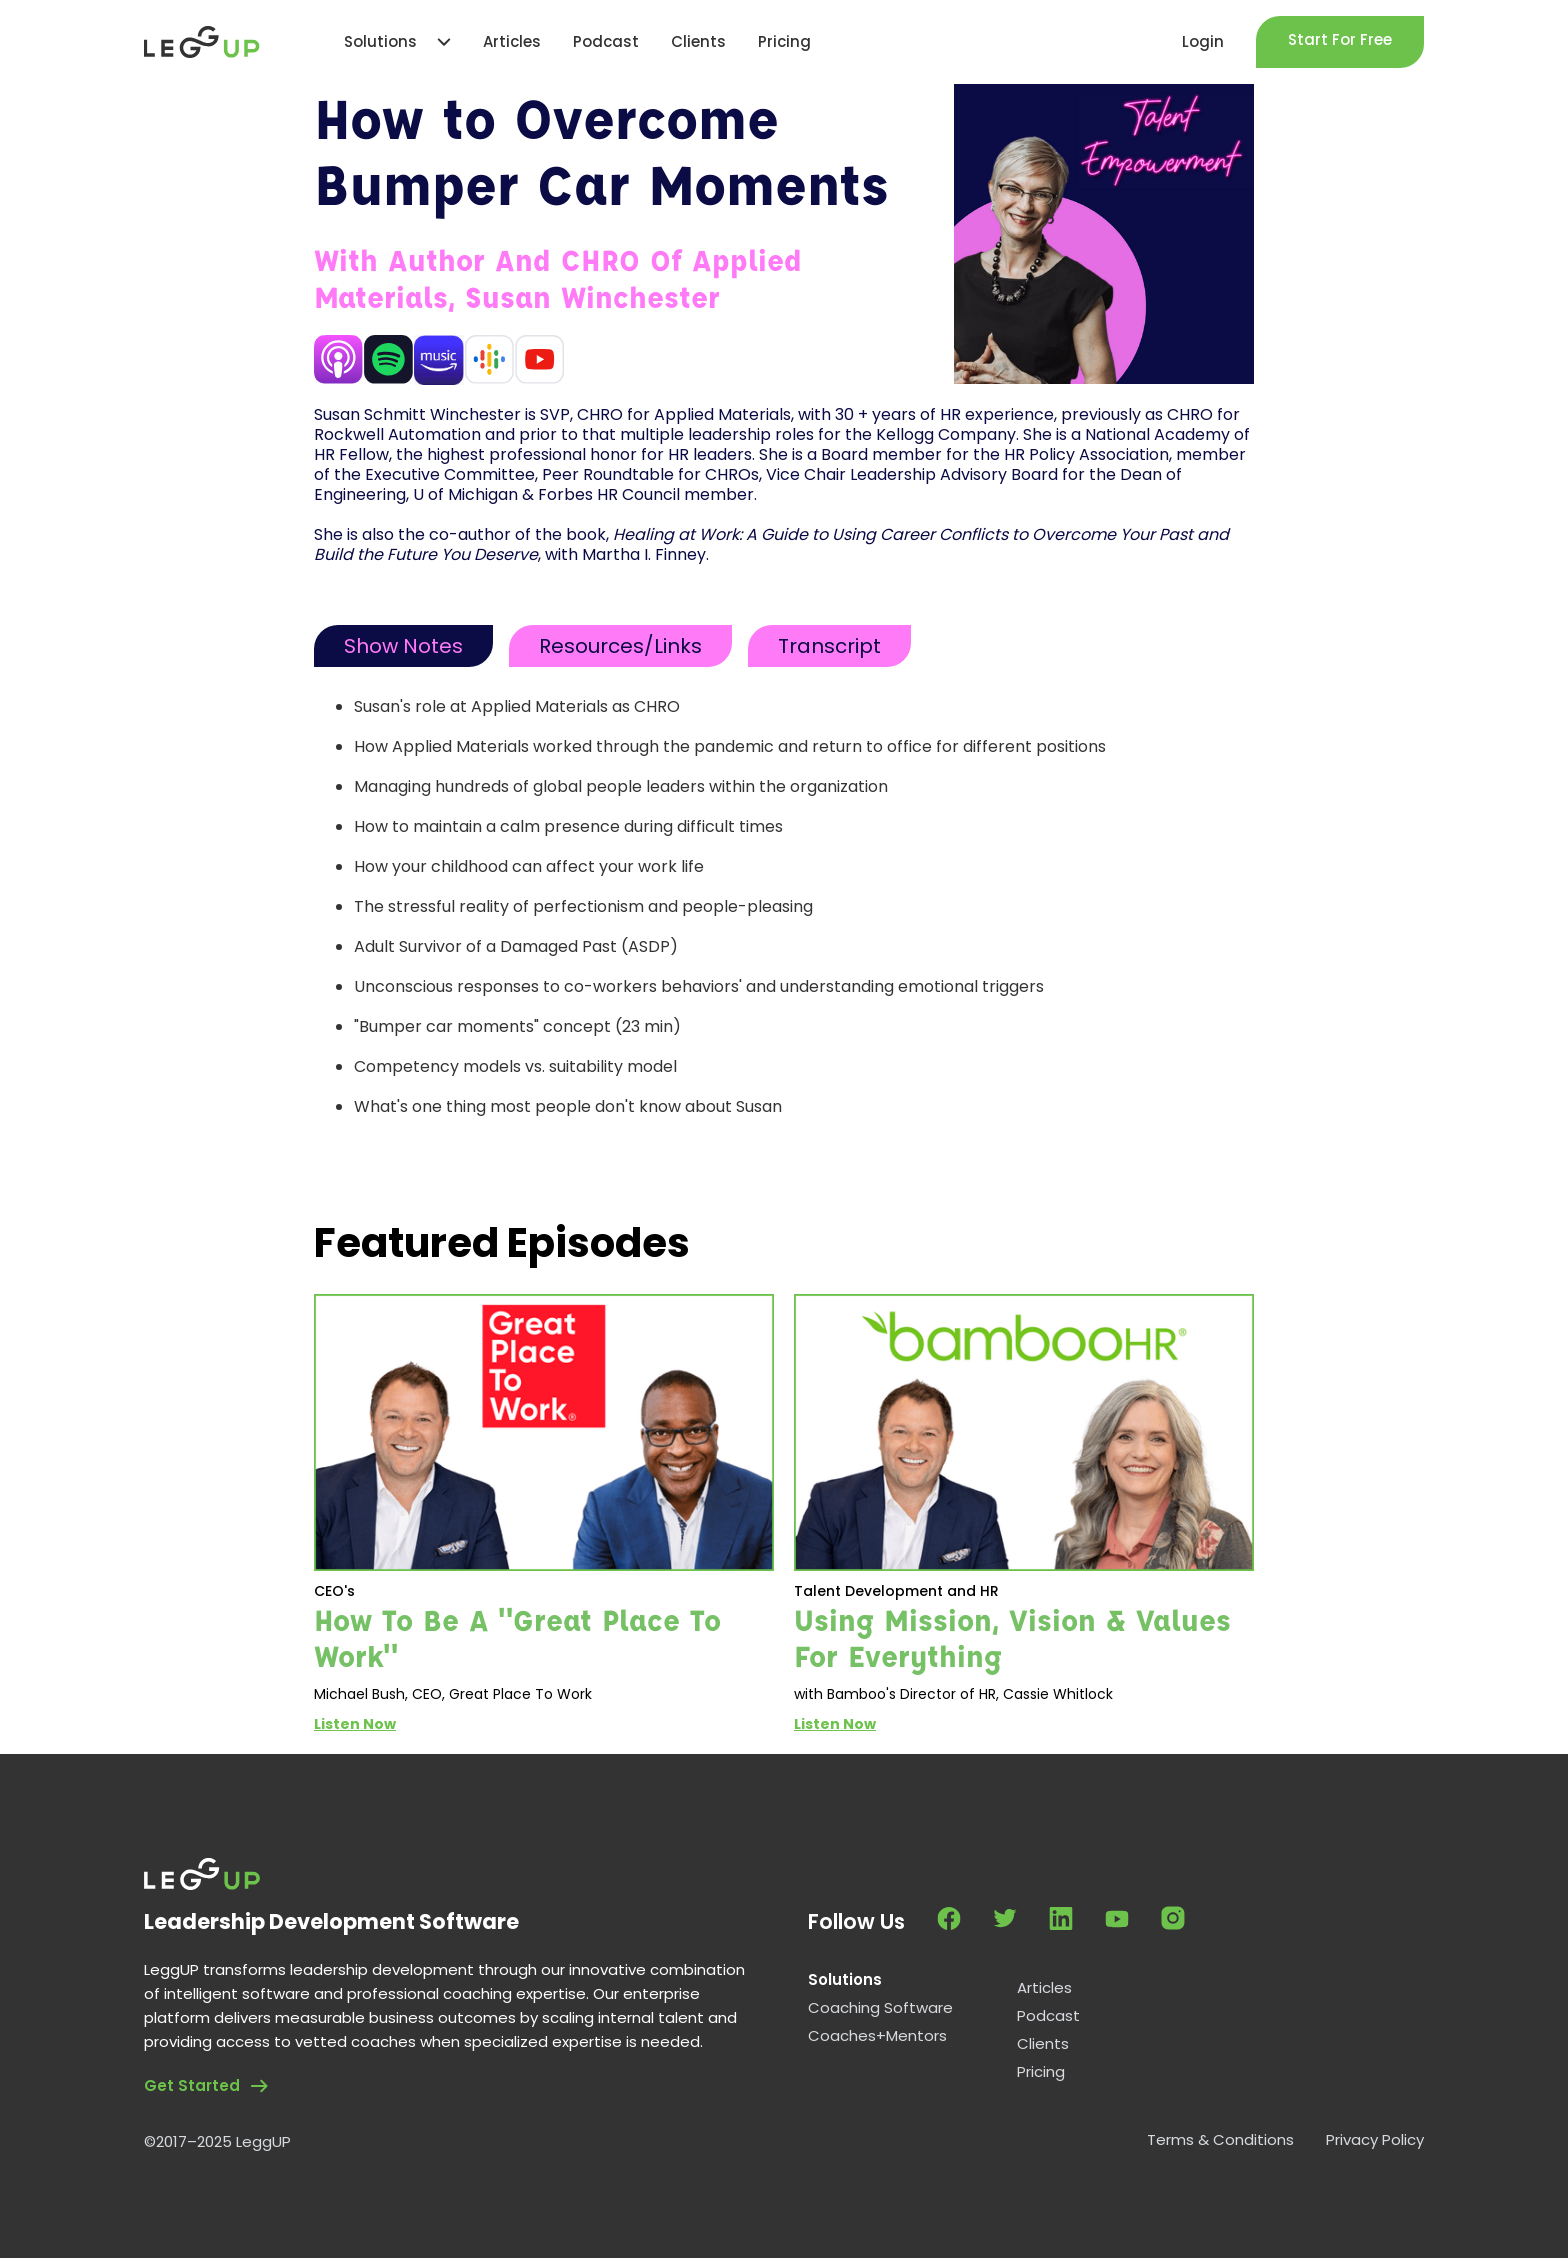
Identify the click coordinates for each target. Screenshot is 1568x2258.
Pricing (1041, 2072)
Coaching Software (880, 2008)
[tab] (403, 646)
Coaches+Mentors (877, 2036)
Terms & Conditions (1220, 2140)
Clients (1043, 2044)
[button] (387, 42)
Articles (1044, 1988)
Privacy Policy (1375, 2140)
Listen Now (355, 1724)
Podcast (1048, 2016)
